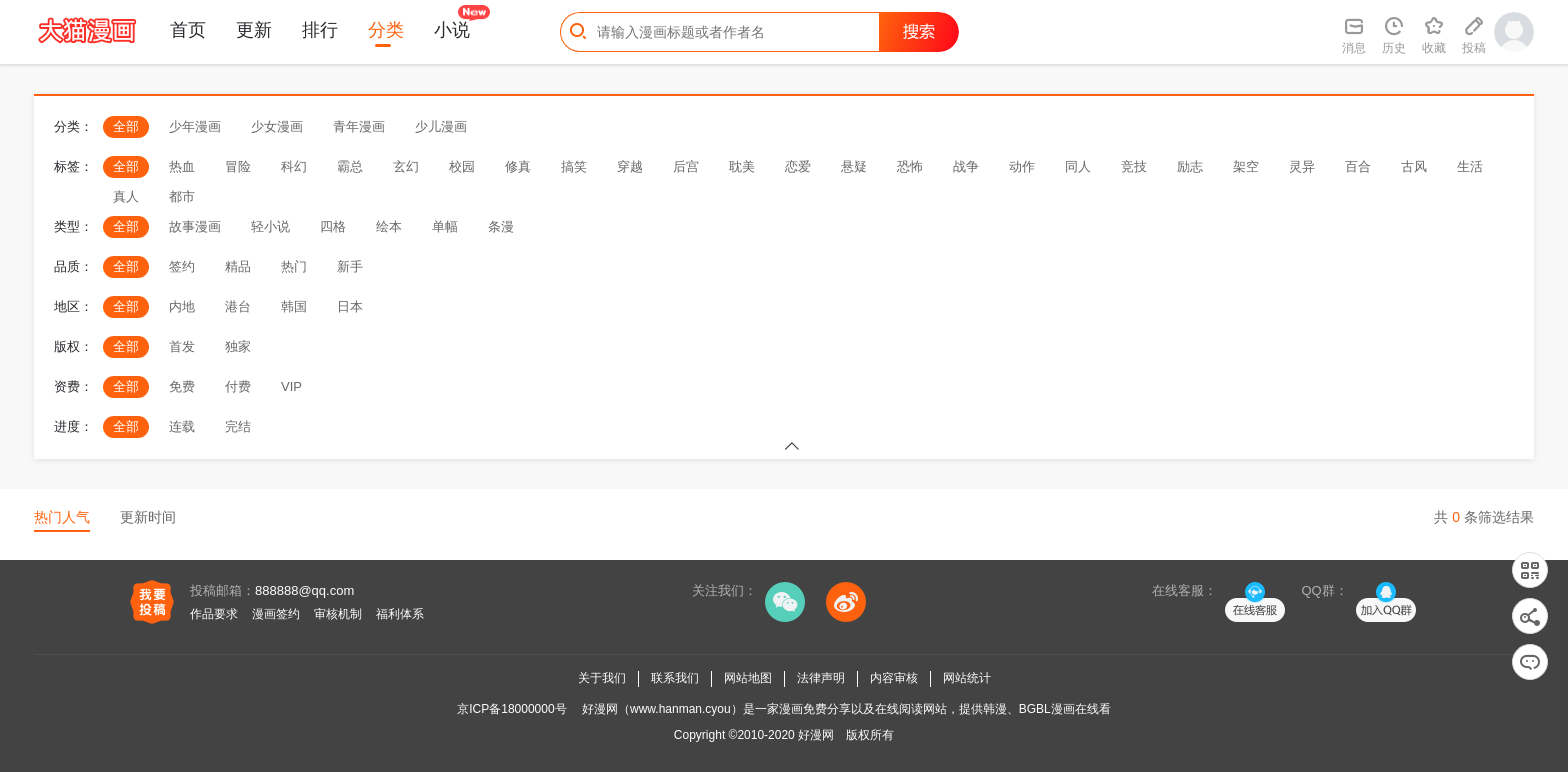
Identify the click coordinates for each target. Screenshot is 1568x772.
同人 (1078, 166)
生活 (1470, 166)
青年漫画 (359, 126)
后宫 (686, 166)
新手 (350, 266)
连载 (182, 426)
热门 (294, 266)
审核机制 (338, 614)
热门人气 (62, 517)
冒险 (238, 166)
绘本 (389, 226)
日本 (350, 306)
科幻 (294, 166)
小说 (452, 30)
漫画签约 (276, 614)
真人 (126, 196)
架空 (1246, 166)
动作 (1022, 166)
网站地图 (748, 678)
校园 (462, 166)
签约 (182, 266)
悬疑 (854, 166)
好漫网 (816, 735)
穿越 (630, 166)
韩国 (294, 306)
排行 (320, 30)
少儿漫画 (441, 126)
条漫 (501, 226)
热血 (182, 166)
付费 (238, 386)
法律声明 (821, 678)
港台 (238, 306)
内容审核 (894, 678)
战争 (966, 166)
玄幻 (406, 166)
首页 (188, 30)
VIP (291, 386)
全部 (126, 126)
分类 (386, 30)
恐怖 (910, 166)
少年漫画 (195, 126)
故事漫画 (195, 226)
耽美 (742, 166)
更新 (254, 30)
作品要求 (214, 614)
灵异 (1302, 166)
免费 (182, 386)
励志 (1190, 166)
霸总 (350, 166)
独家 (238, 346)
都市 (182, 196)
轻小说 (270, 226)
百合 (1358, 166)
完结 (238, 426)
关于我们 (602, 678)
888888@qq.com (304, 590)
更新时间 (148, 517)
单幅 (445, 226)
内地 (182, 306)
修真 (518, 166)
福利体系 (400, 614)
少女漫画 (277, 126)
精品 (238, 266)
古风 (1414, 166)
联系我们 (675, 678)
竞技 (1134, 166)
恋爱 (798, 166)
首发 (182, 346)
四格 (333, 226)
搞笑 (574, 166)
